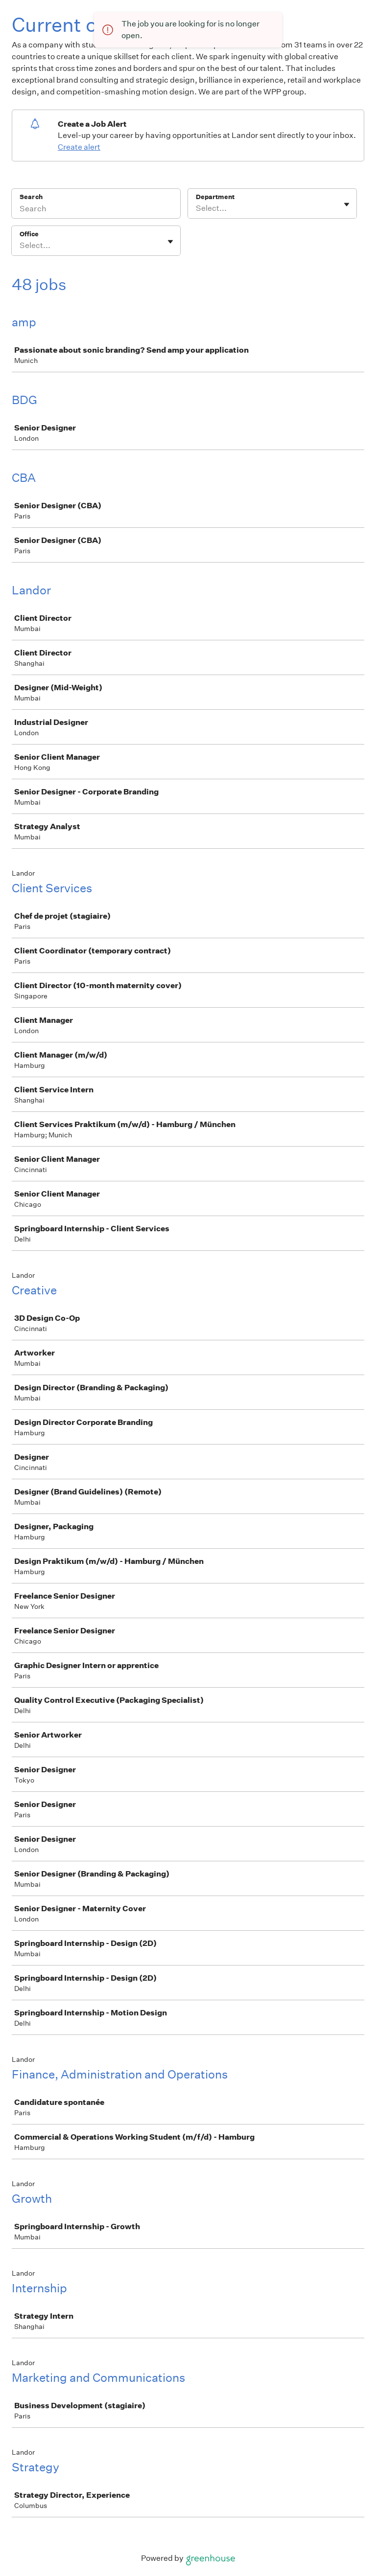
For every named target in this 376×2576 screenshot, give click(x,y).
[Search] (96, 210)
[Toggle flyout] (346, 204)
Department (215, 197)
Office (29, 234)
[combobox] (196, 208)
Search (31, 197)
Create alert (79, 147)
